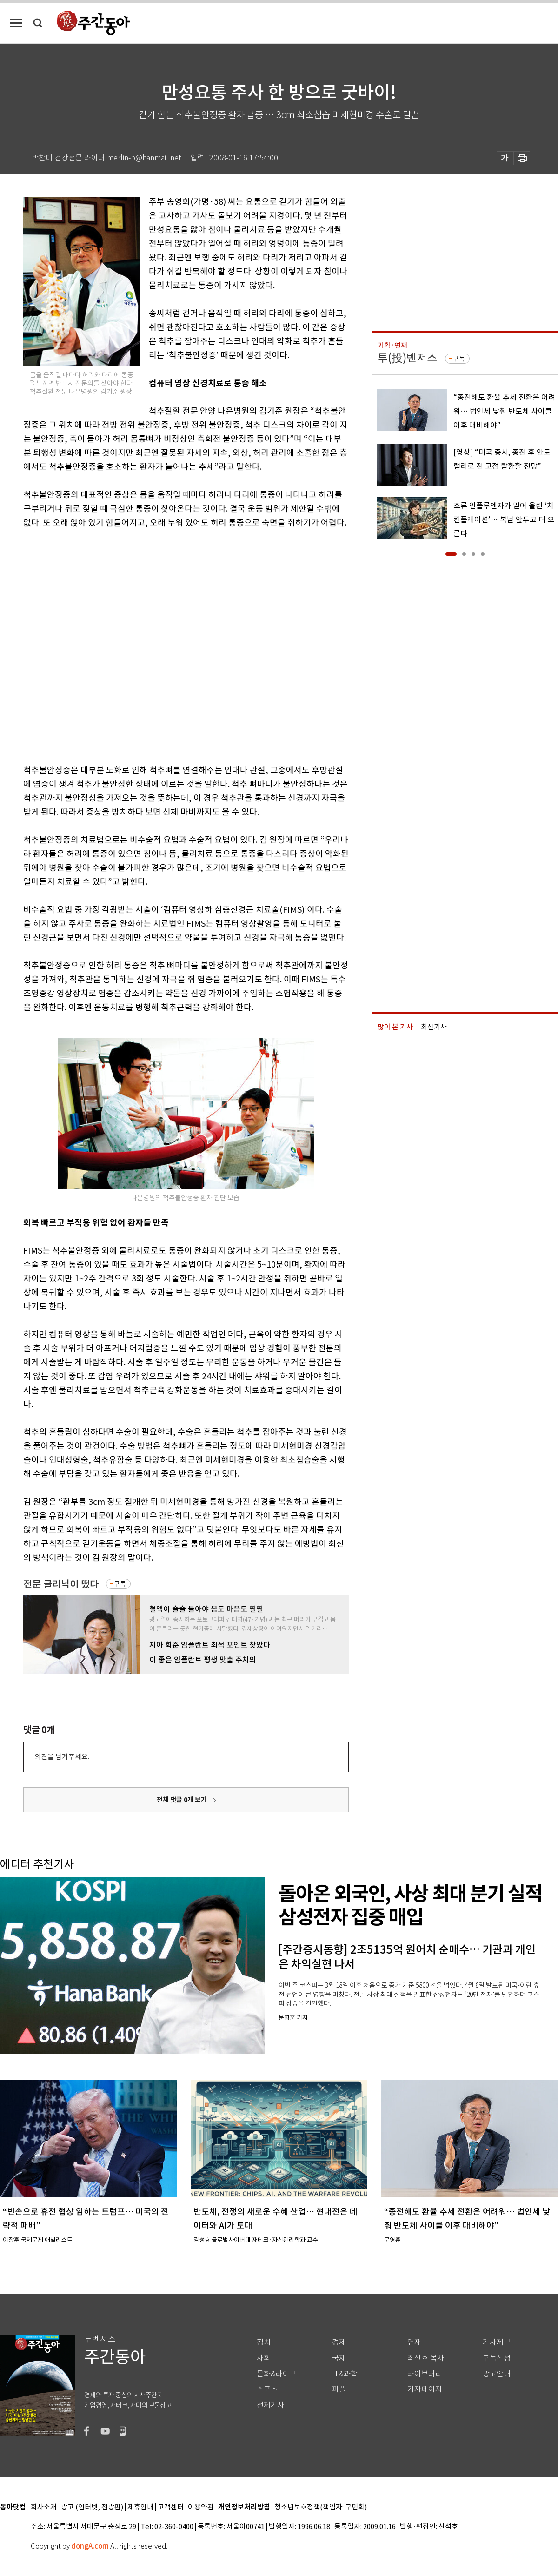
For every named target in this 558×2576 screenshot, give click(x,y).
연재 (414, 2342)
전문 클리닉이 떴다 (61, 1584)
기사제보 (497, 2342)
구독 (120, 1584)
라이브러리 (424, 2373)
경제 (339, 2342)
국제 (339, 2358)
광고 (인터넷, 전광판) (92, 2507)
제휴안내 (140, 2507)
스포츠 (267, 2389)
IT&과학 (345, 2373)
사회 (264, 2358)
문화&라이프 (277, 2373)
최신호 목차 (425, 2358)
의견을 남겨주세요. (61, 1756)
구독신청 (497, 2358)
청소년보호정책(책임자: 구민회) (320, 2507)
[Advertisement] (100, 644)
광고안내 (497, 2373)
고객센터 (171, 2507)
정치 (264, 2342)
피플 (339, 2389)
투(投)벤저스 (407, 358)
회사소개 (44, 2507)
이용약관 (201, 2507)
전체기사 (271, 2405)
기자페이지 (424, 2389)
